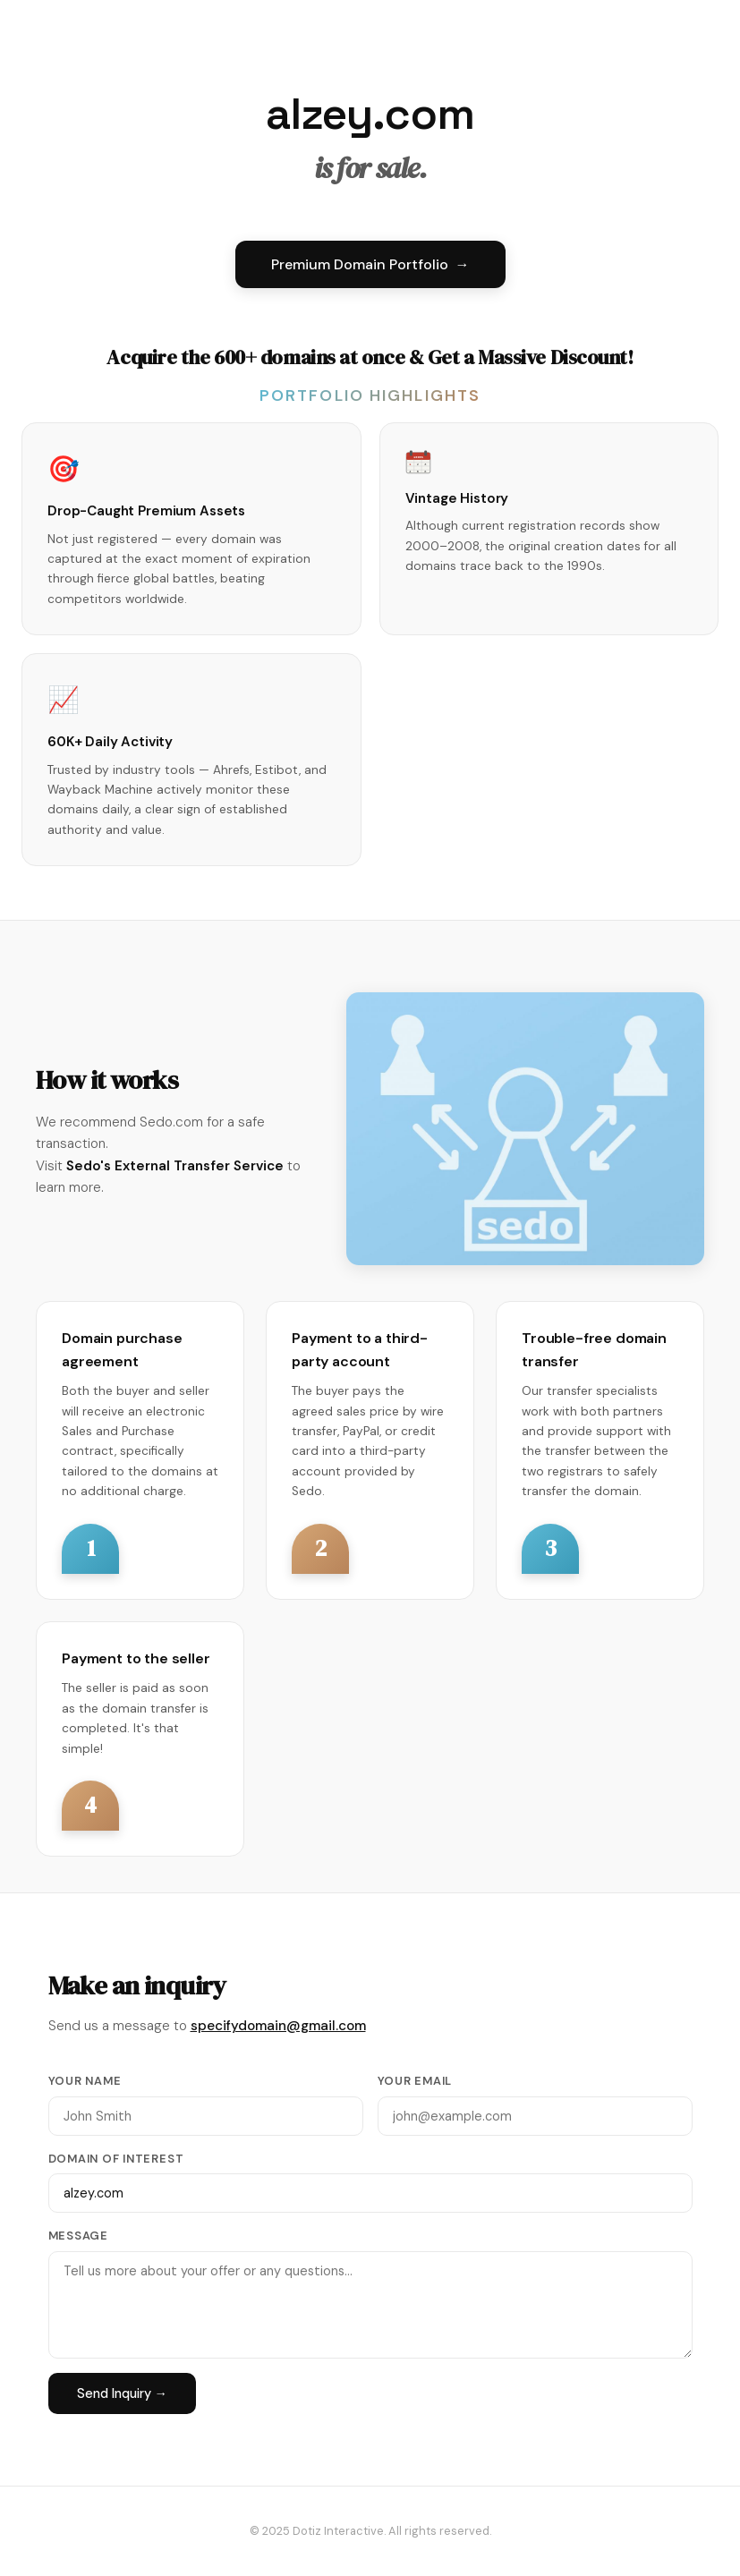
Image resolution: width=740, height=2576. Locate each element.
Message (78, 2235)
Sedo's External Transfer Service (175, 1166)
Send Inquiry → (122, 2393)
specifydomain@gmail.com (278, 2026)
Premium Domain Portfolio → (370, 264)
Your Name (85, 2080)
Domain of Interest (116, 2158)
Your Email (415, 2080)
